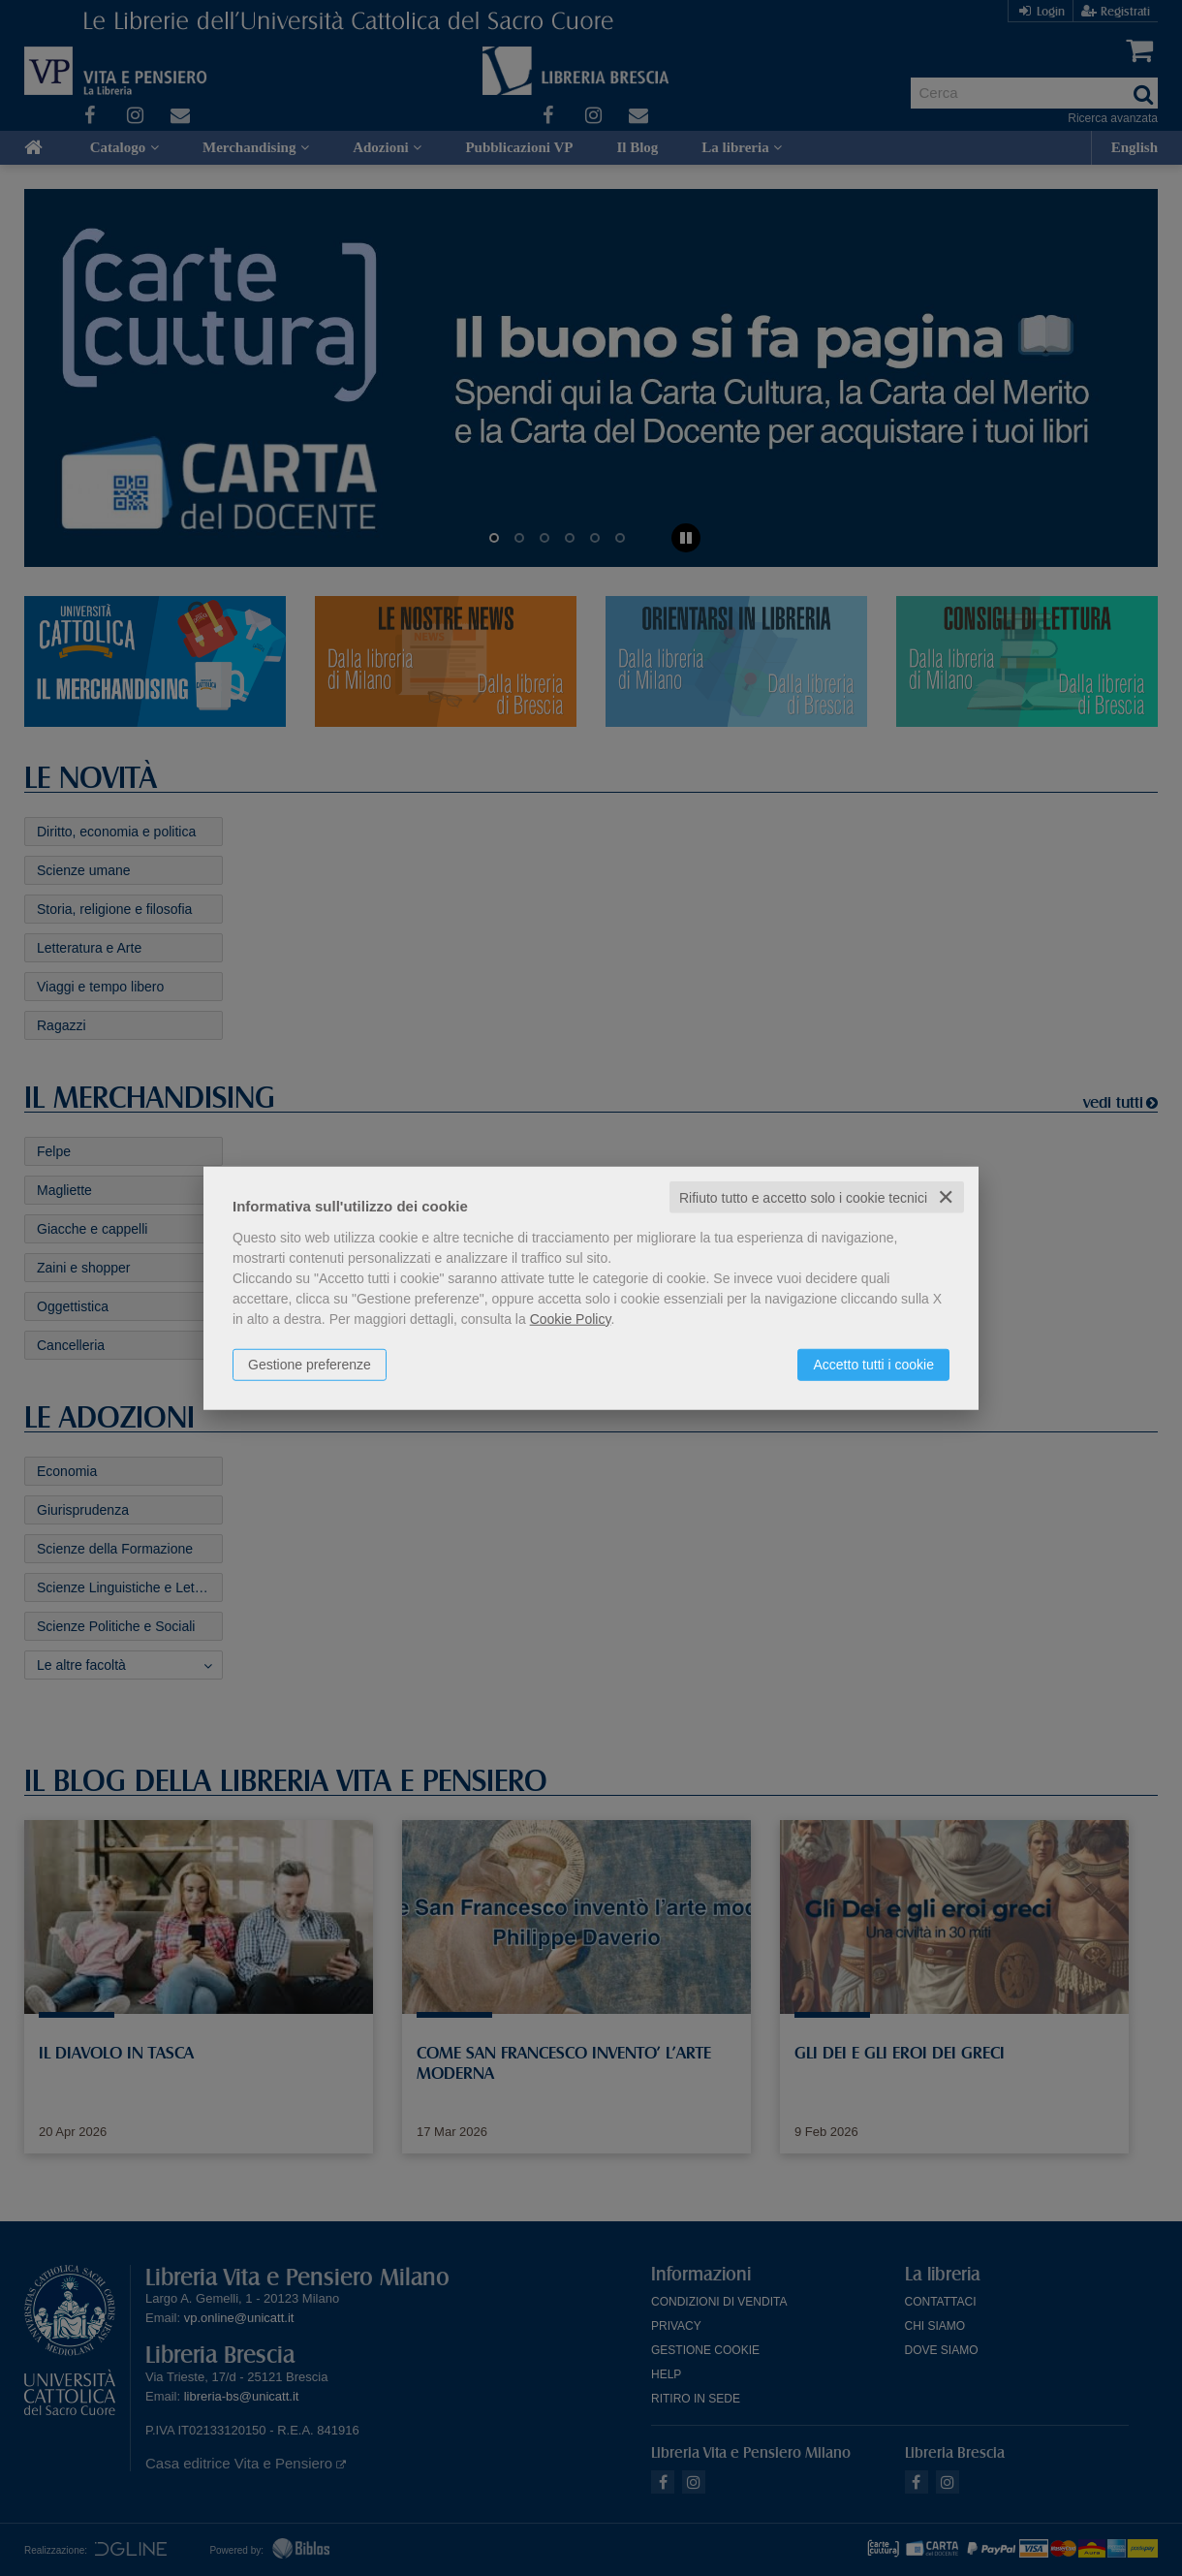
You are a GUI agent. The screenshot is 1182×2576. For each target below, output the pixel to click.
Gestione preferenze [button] (309, 1363)
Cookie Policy (570, 1318)
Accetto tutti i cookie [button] (873, 1363)
